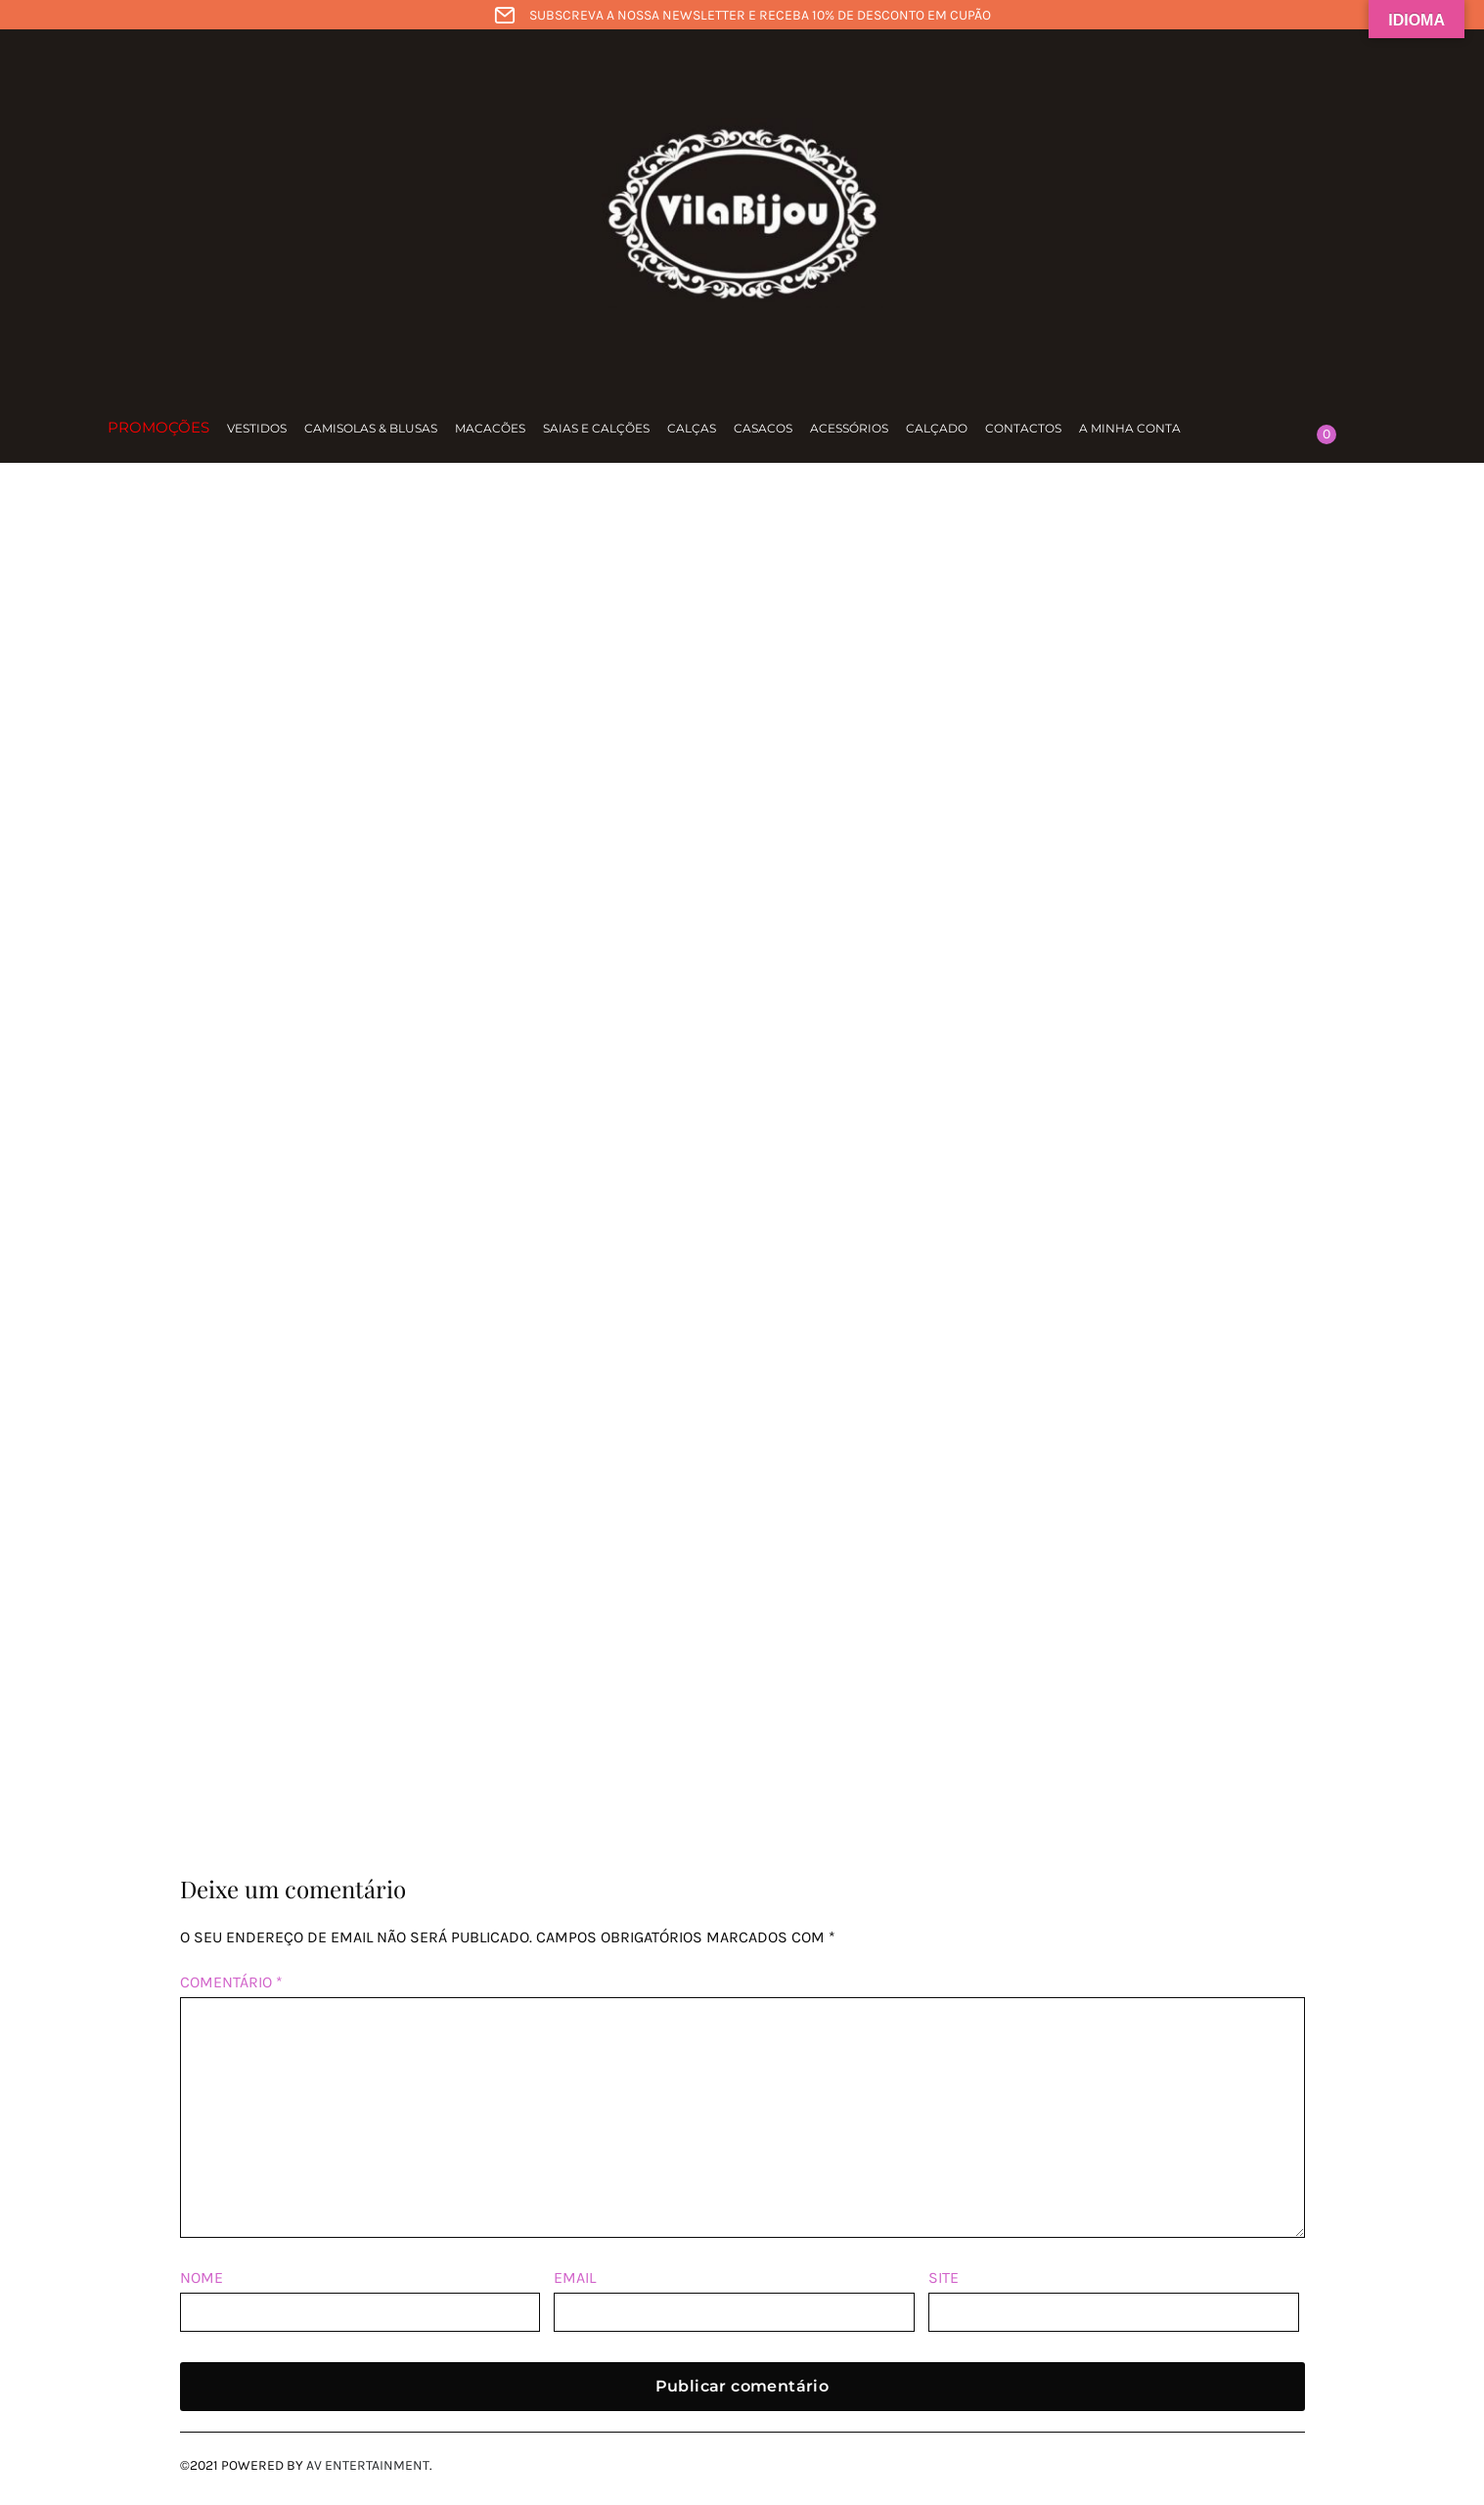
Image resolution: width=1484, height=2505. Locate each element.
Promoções (158, 427)
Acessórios (849, 428)
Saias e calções (596, 428)
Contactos (1023, 428)
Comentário (231, 1982)
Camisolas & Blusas (370, 428)
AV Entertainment (367, 2465)
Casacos (763, 428)
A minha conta (1130, 428)
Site (943, 2277)
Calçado (936, 428)
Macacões (490, 428)
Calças (691, 428)
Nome (201, 2277)
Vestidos (257, 428)
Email (575, 2277)
